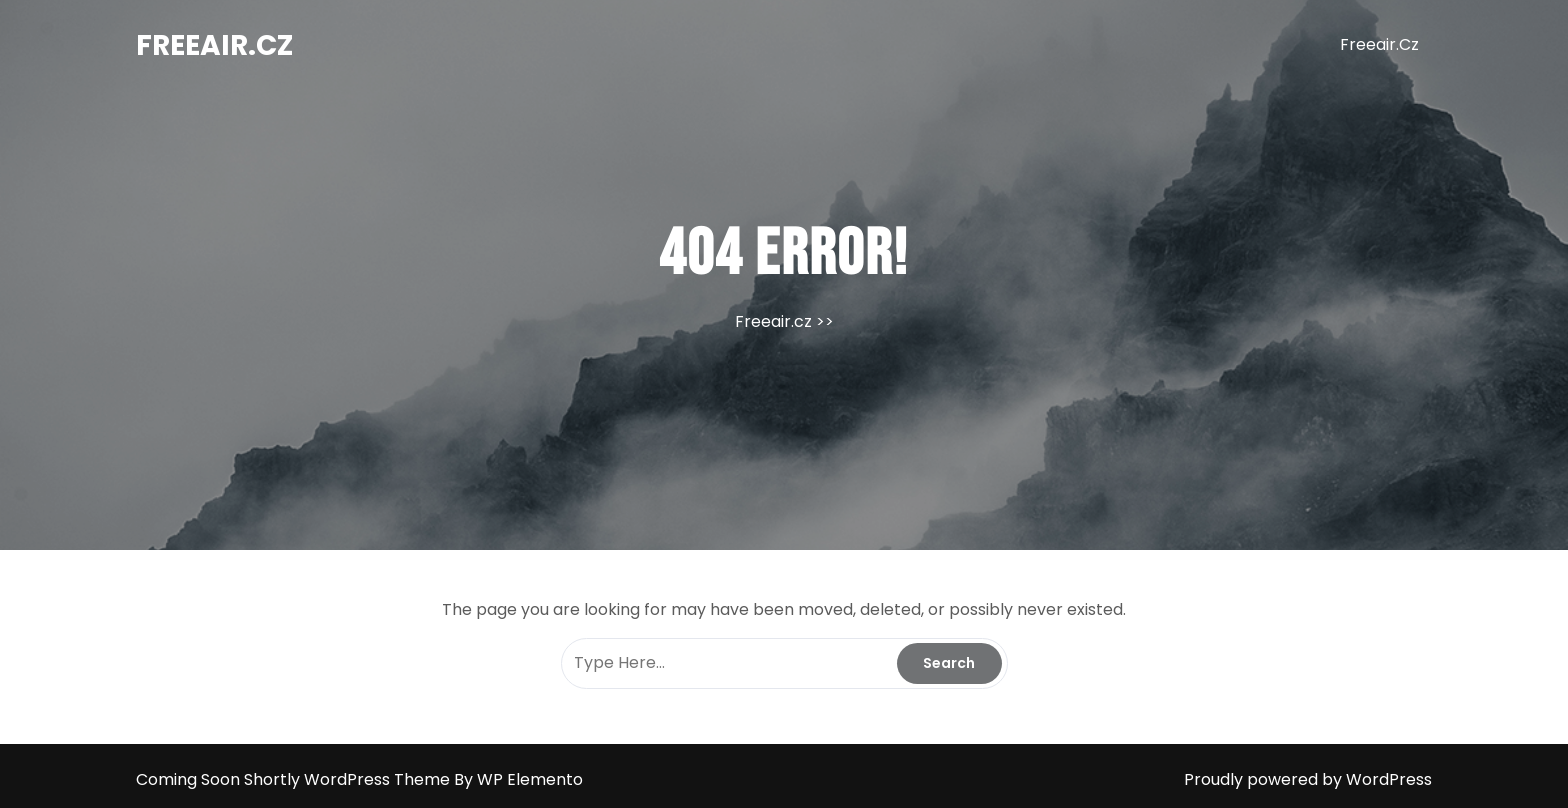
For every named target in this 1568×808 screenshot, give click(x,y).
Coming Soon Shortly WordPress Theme (295, 779)
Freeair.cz (214, 45)
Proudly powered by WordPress (1308, 779)
